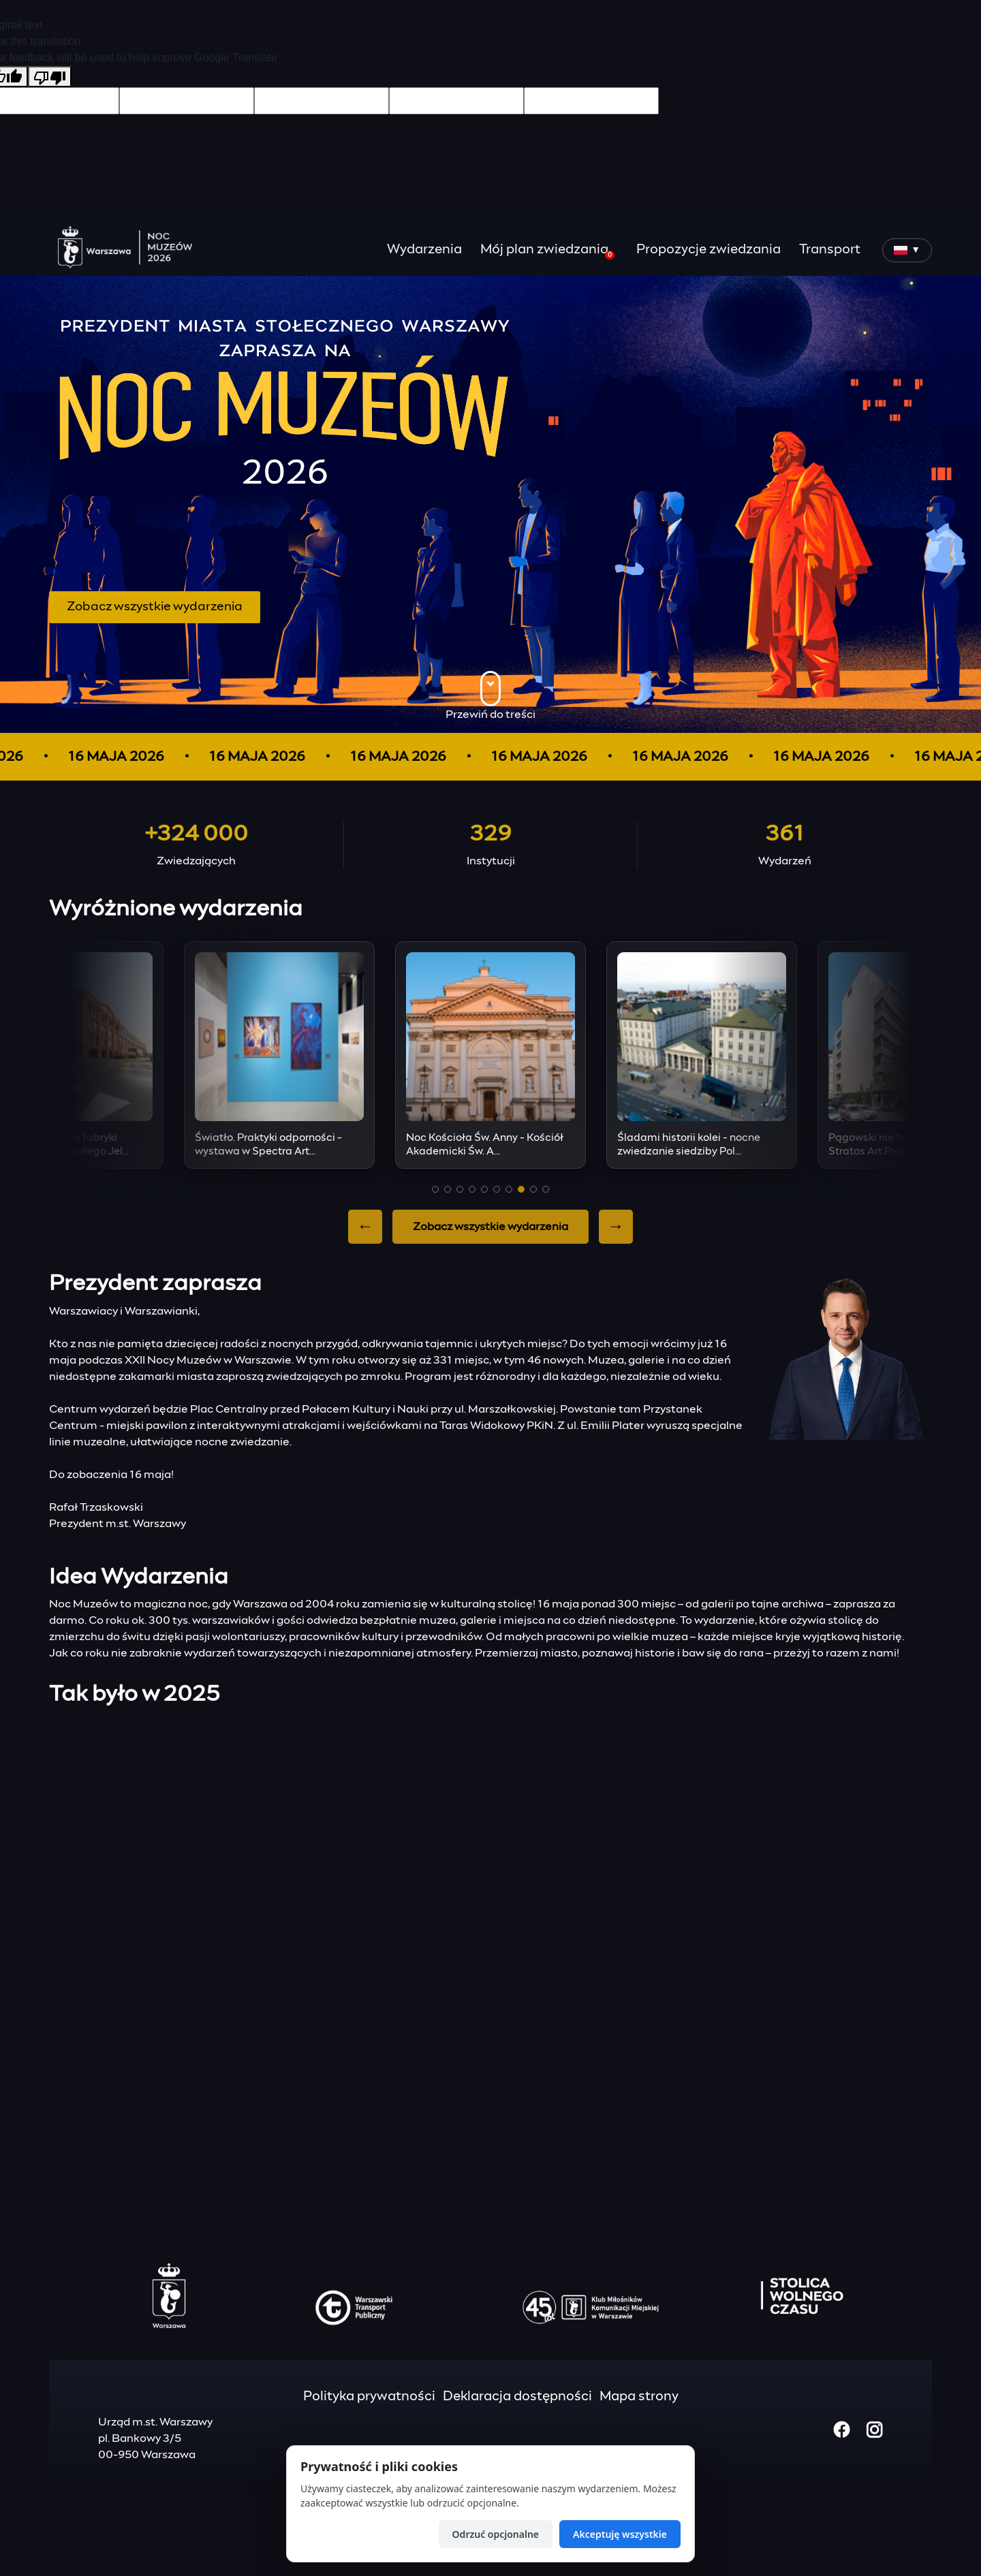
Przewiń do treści (490, 695)
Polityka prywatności (369, 2396)
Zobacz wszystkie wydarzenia (155, 607)
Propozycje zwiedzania (708, 249)
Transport (829, 249)
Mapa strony (639, 2396)
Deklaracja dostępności (517, 2396)
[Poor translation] (50, 76)
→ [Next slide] (616, 1227)
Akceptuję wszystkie (620, 2534)
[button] (435, 1189)
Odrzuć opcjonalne (495, 2534)
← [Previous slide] (365, 1227)
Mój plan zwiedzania (547, 251)
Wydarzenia (424, 249)
